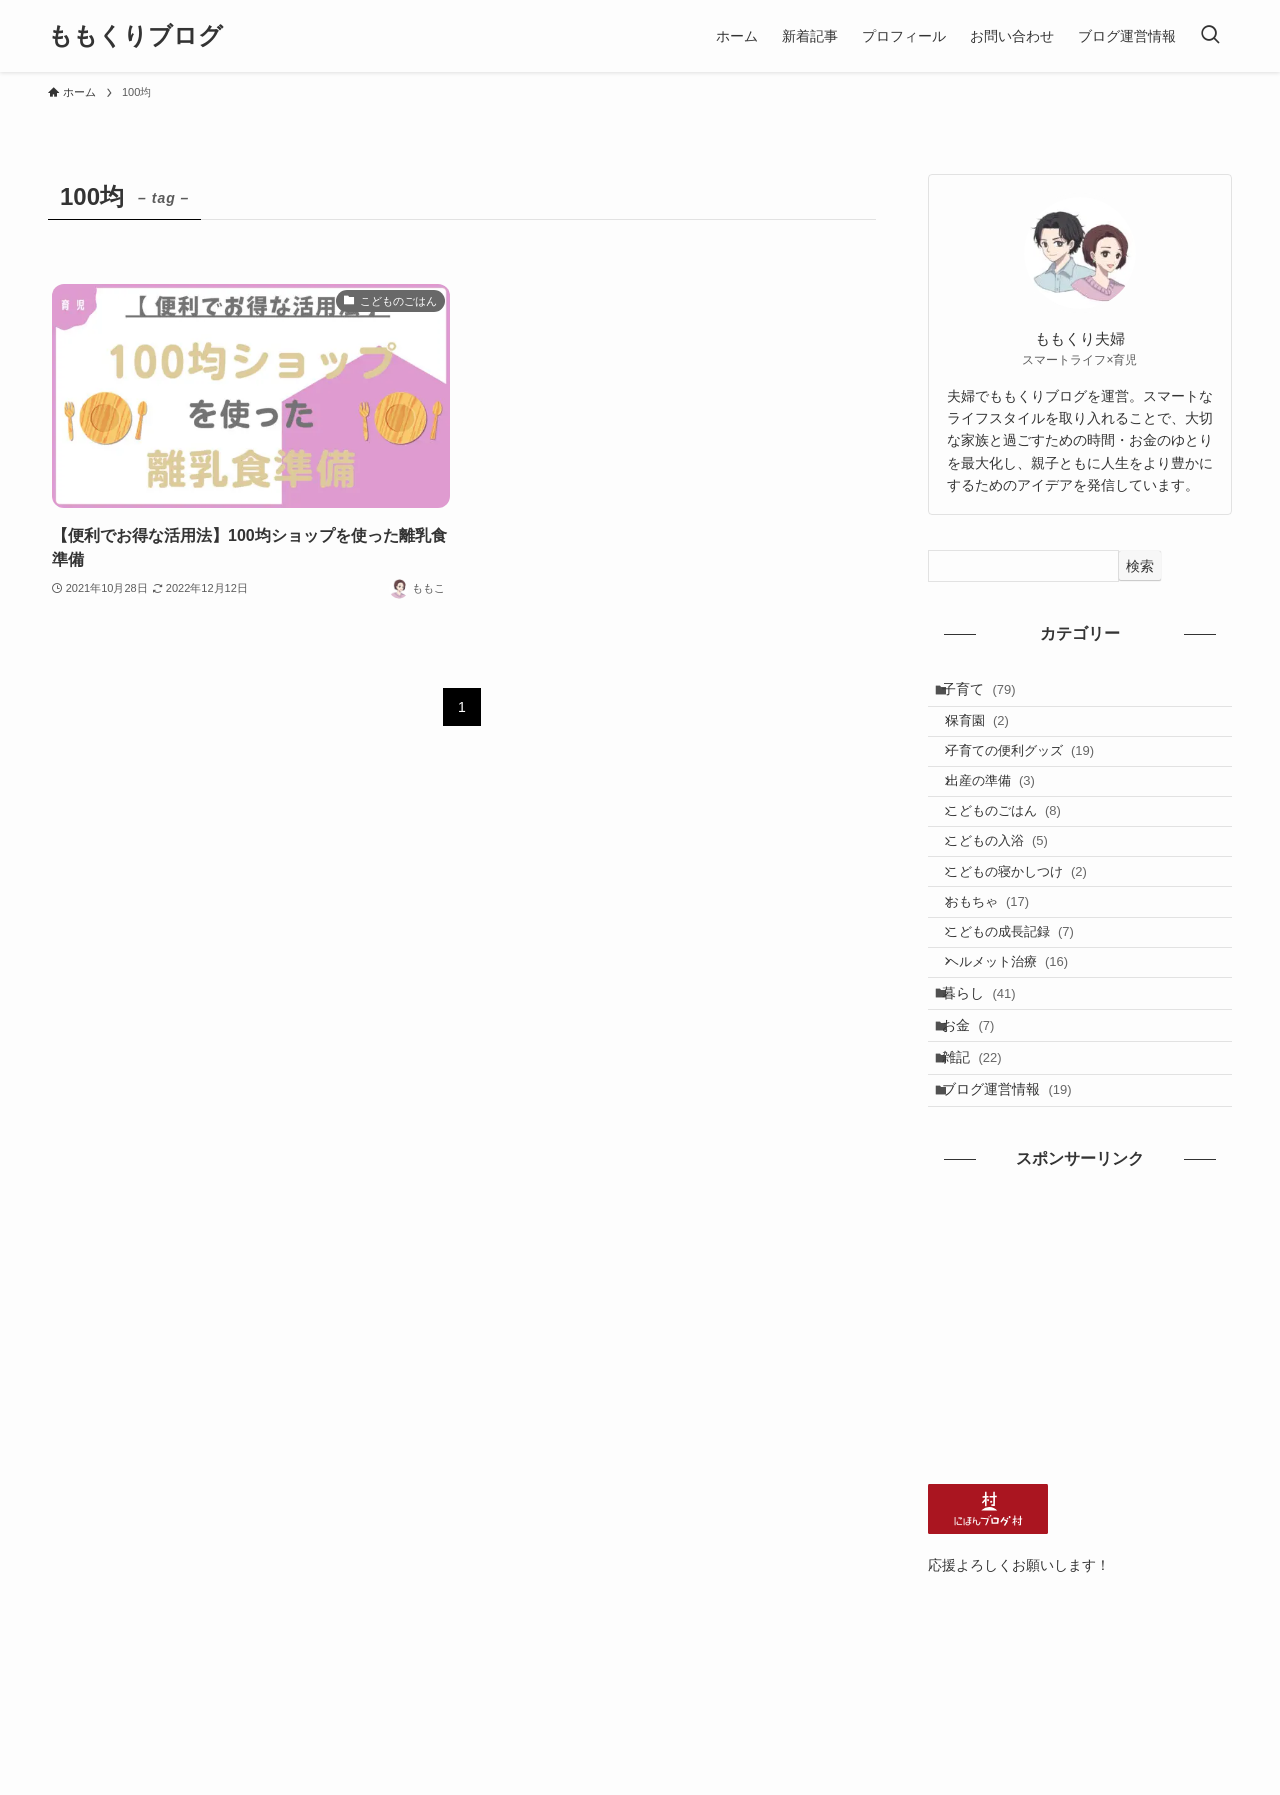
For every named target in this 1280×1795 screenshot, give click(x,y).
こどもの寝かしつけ (1030, 926)
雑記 (983, 1165)
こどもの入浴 (1011, 887)
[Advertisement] (1080, 1447)
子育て (990, 694)
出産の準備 (1004, 810)
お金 (979, 1124)
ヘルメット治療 (1021, 1041)
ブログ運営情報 (1018, 1207)
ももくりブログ (135, 36)
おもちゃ (1002, 964)
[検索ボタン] (1210, 36)
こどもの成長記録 (1024, 1003)
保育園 (991, 733)
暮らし (990, 1082)
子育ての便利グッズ (1034, 772)
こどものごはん (1017, 849)
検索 (1140, 566)
